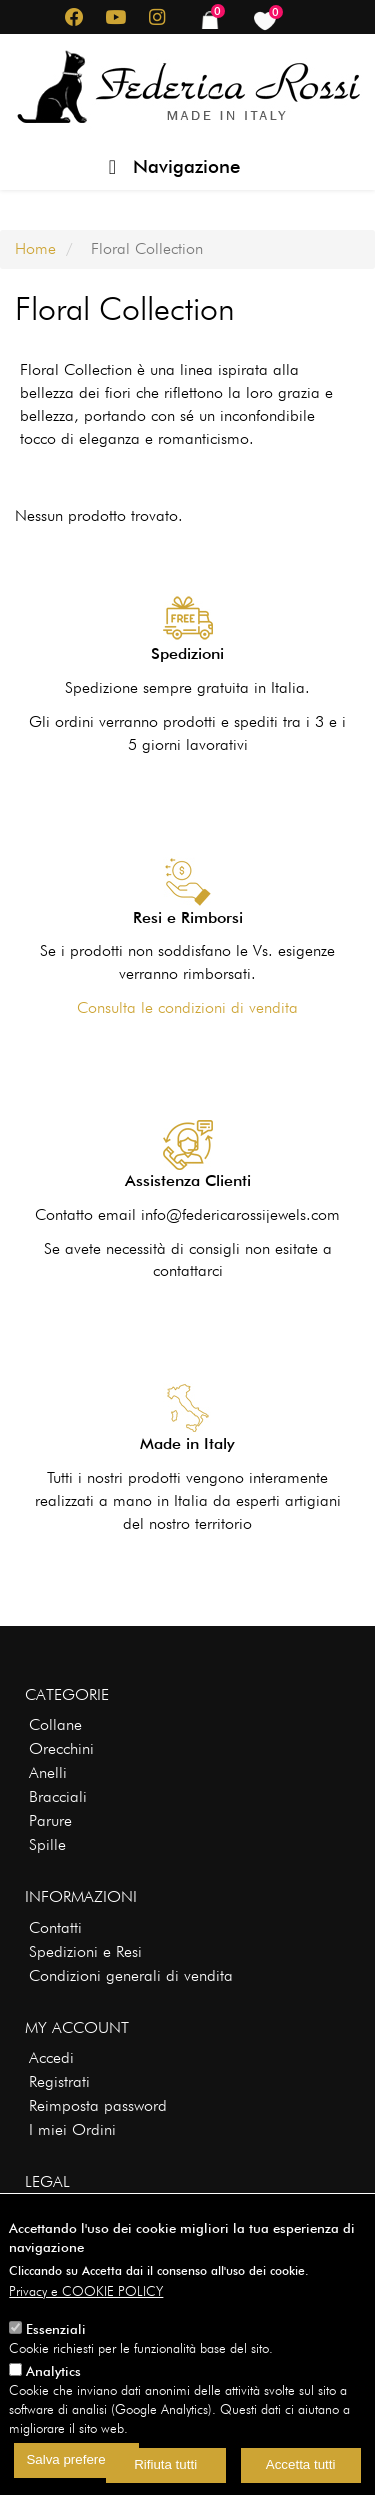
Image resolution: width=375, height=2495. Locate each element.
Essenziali (56, 2353)
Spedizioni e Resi (85, 1951)
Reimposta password (98, 2105)
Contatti (55, 1927)
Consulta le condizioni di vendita (187, 1007)
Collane (55, 1724)
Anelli (48, 1772)
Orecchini (61, 1748)
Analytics (53, 2394)
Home (35, 248)
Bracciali (58, 1796)
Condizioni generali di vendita (131, 1975)
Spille (47, 1844)
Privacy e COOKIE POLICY (86, 2315)
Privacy (52, 2212)
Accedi (51, 2057)
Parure (50, 1820)
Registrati (59, 2081)
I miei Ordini (72, 2129)
